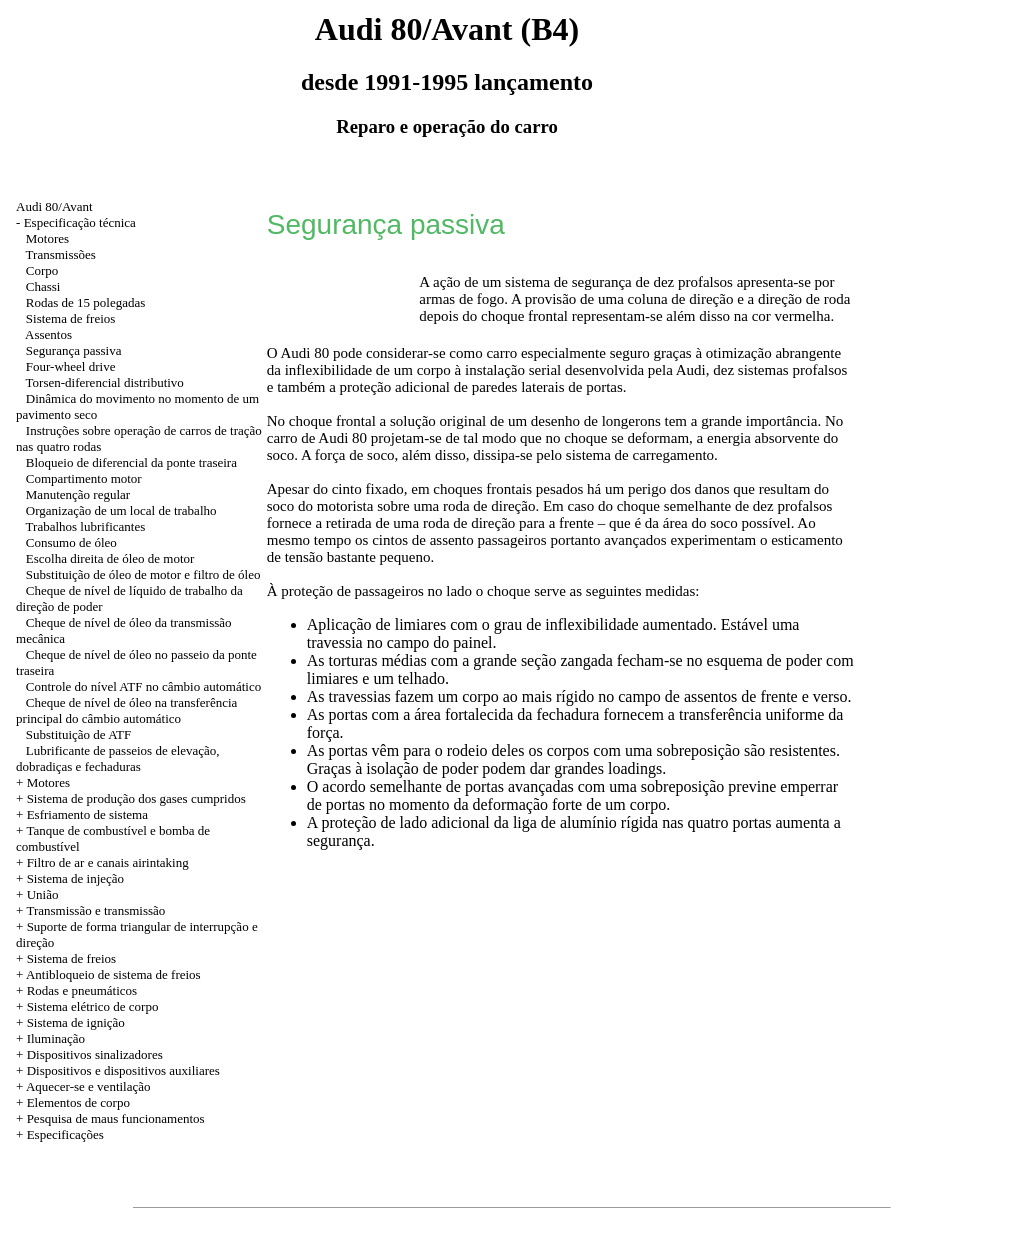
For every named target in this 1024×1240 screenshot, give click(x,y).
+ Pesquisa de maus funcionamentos (110, 1118)
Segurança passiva (74, 350)
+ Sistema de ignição (70, 1022)
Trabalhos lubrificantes (86, 526)
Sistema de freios (71, 318)
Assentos (48, 334)
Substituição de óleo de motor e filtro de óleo (143, 574)
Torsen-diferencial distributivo (105, 382)
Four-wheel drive (71, 366)
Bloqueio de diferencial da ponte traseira (131, 462)
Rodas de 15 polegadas (86, 302)
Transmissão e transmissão (95, 910)
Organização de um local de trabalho (121, 510)
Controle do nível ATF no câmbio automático (143, 686)
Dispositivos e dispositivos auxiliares (123, 1070)
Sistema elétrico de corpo (93, 1006)
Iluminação (56, 1038)
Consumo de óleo (71, 542)
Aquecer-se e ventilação (88, 1086)
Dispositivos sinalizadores (95, 1054)
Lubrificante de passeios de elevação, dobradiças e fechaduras (118, 758)
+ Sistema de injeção (70, 878)
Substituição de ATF (78, 734)
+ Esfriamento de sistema (82, 814)
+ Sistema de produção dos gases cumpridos (131, 798)
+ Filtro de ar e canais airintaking (102, 862)
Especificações (65, 1134)
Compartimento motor (84, 478)
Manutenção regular (78, 494)
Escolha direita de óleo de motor (110, 558)
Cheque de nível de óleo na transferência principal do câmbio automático (126, 710)
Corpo (42, 270)
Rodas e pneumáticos (82, 990)
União (43, 894)
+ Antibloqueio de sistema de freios (108, 974)
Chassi (43, 286)
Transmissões (61, 254)
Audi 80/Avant (54, 206)
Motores (47, 238)
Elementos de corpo (78, 1102)
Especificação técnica (80, 222)
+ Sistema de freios (66, 958)
